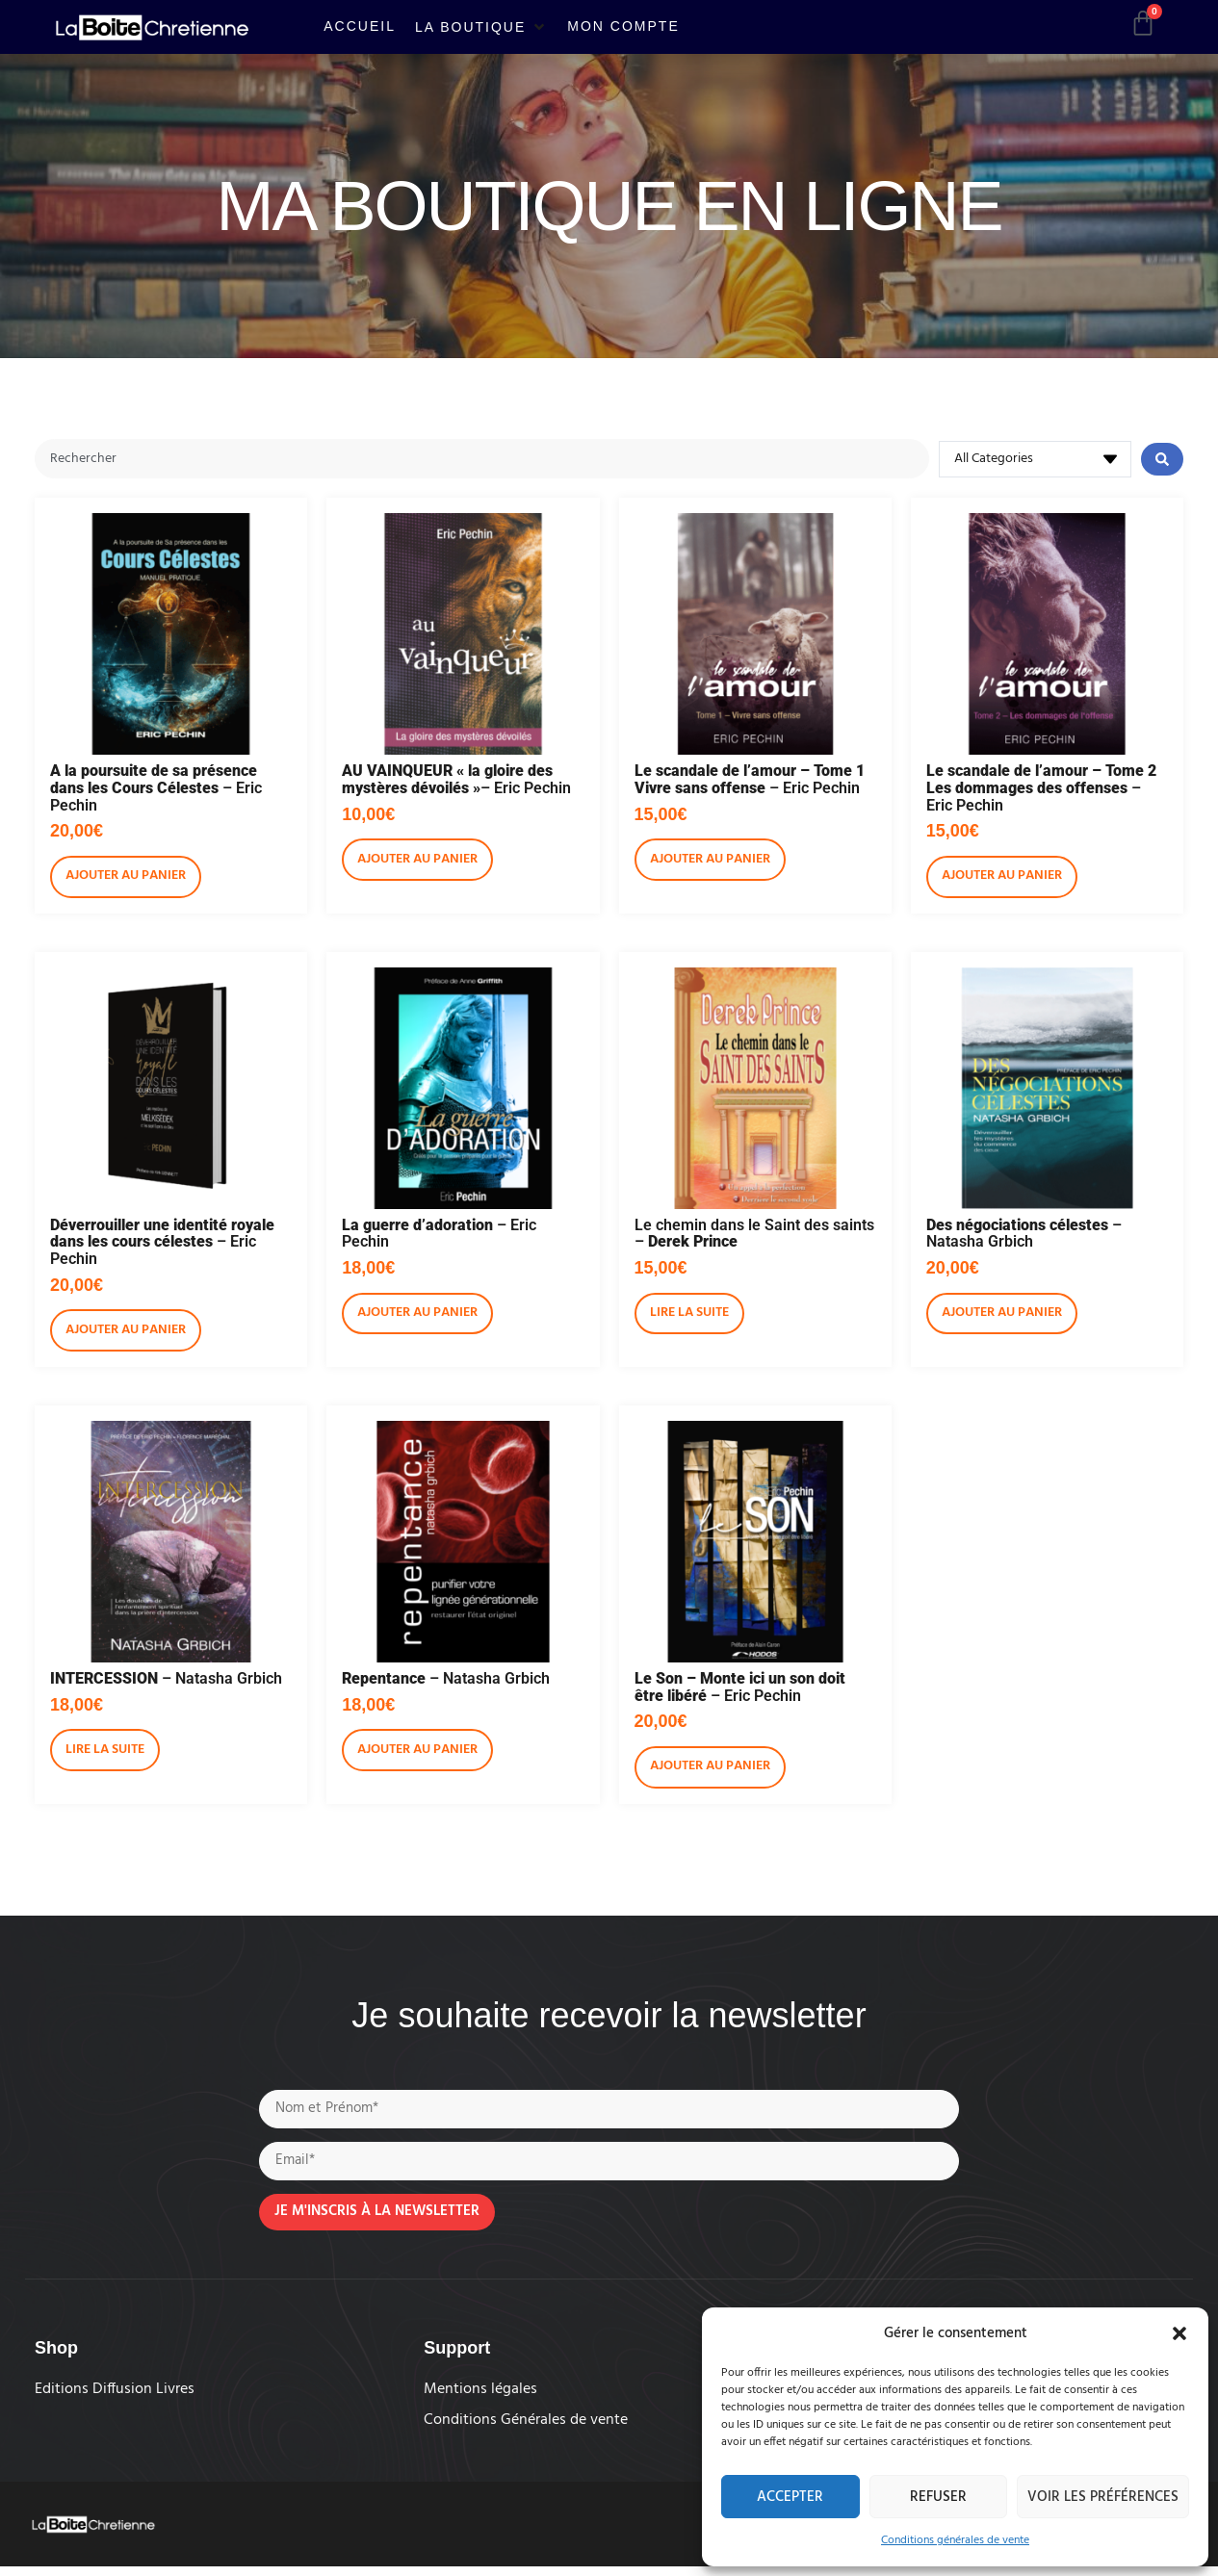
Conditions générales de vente (955, 2540)
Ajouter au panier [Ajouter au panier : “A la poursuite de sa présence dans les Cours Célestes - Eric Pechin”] (125, 878)
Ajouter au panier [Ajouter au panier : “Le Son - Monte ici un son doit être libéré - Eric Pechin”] (710, 1769)
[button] (1179, 2333)
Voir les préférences (1103, 2497)
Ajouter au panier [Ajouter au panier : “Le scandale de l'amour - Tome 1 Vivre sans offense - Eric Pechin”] (710, 862)
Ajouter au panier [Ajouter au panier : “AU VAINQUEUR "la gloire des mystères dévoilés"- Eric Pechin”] (417, 862)
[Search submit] (1162, 460)
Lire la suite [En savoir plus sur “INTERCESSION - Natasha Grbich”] (104, 1752)
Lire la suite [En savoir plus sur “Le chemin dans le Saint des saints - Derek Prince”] (689, 1315)
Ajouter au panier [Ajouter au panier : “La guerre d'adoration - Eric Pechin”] (417, 1315)
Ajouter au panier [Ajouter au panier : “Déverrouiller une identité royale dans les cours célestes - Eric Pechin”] (125, 1333)
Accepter (790, 2497)
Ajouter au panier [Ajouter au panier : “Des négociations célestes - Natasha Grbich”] (1002, 1315)
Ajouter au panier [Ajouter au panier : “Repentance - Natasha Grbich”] (417, 1752)
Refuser (938, 2497)
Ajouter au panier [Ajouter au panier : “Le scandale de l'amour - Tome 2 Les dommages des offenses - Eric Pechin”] (1002, 878)
